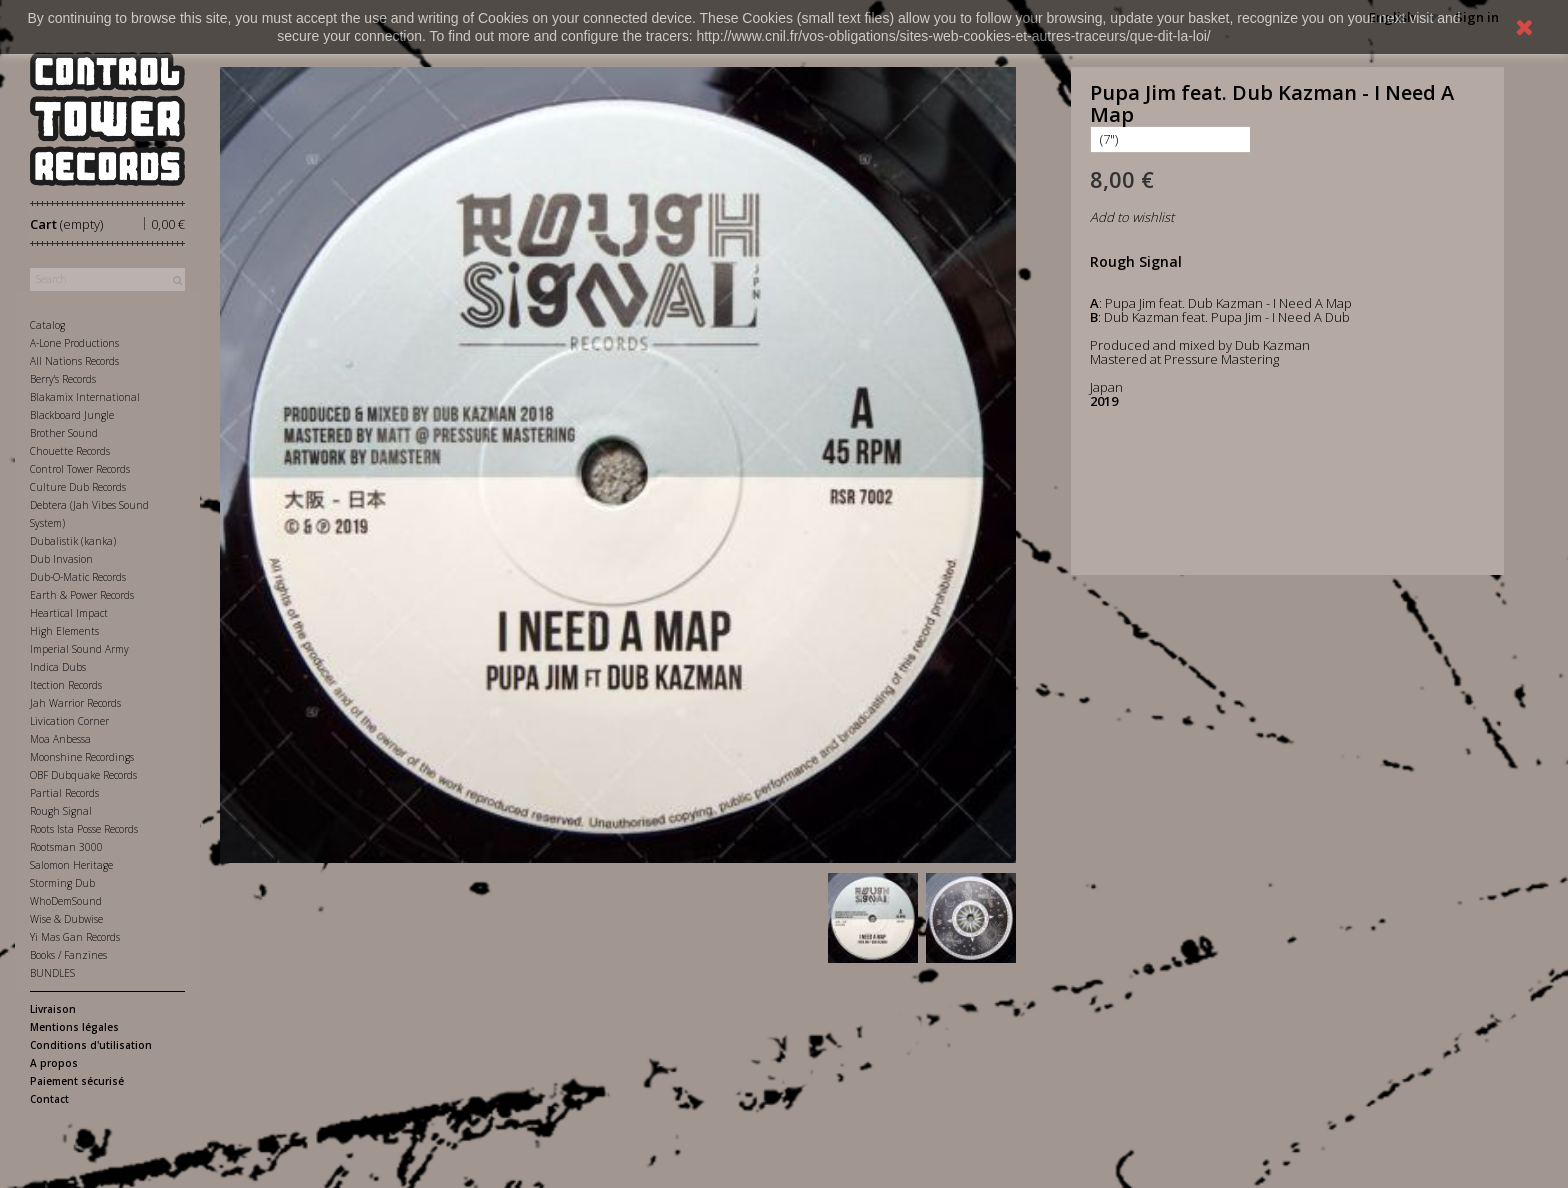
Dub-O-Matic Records (78, 577)
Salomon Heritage (71, 865)
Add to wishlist (1132, 217)
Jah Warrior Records (75, 703)
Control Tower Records (80, 469)
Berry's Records (63, 379)
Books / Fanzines (68, 955)
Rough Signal (61, 811)
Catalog (47, 325)
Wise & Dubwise (66, 919)
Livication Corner (69, 721)
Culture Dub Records (78, 487)
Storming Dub (62, 883)
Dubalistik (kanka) (73, 541)
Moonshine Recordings (82, 757)
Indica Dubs (58, 667)
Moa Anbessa (60, 739)
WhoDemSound (66, 901)
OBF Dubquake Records (83, 775)
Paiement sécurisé (77, 1081)
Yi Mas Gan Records (75, 937)
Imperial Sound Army (79, 649)
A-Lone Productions (74, 343)
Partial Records (64, 793)
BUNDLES (52, 973)
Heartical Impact (69, 613)
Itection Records (66, 685)
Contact (49, 1099)
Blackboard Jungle (72, 415)
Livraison (53, 1009)
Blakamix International (85, 397)
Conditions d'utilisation (91, 1045)
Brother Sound (64, 433)
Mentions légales (74, 1027)
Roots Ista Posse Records (84, 829)
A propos (54, 1063)
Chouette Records (70, 451)
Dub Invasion (61, 559)
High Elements (64, 631)
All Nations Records (74, 361)
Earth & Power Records (82, 595)
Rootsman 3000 (66, 847)
